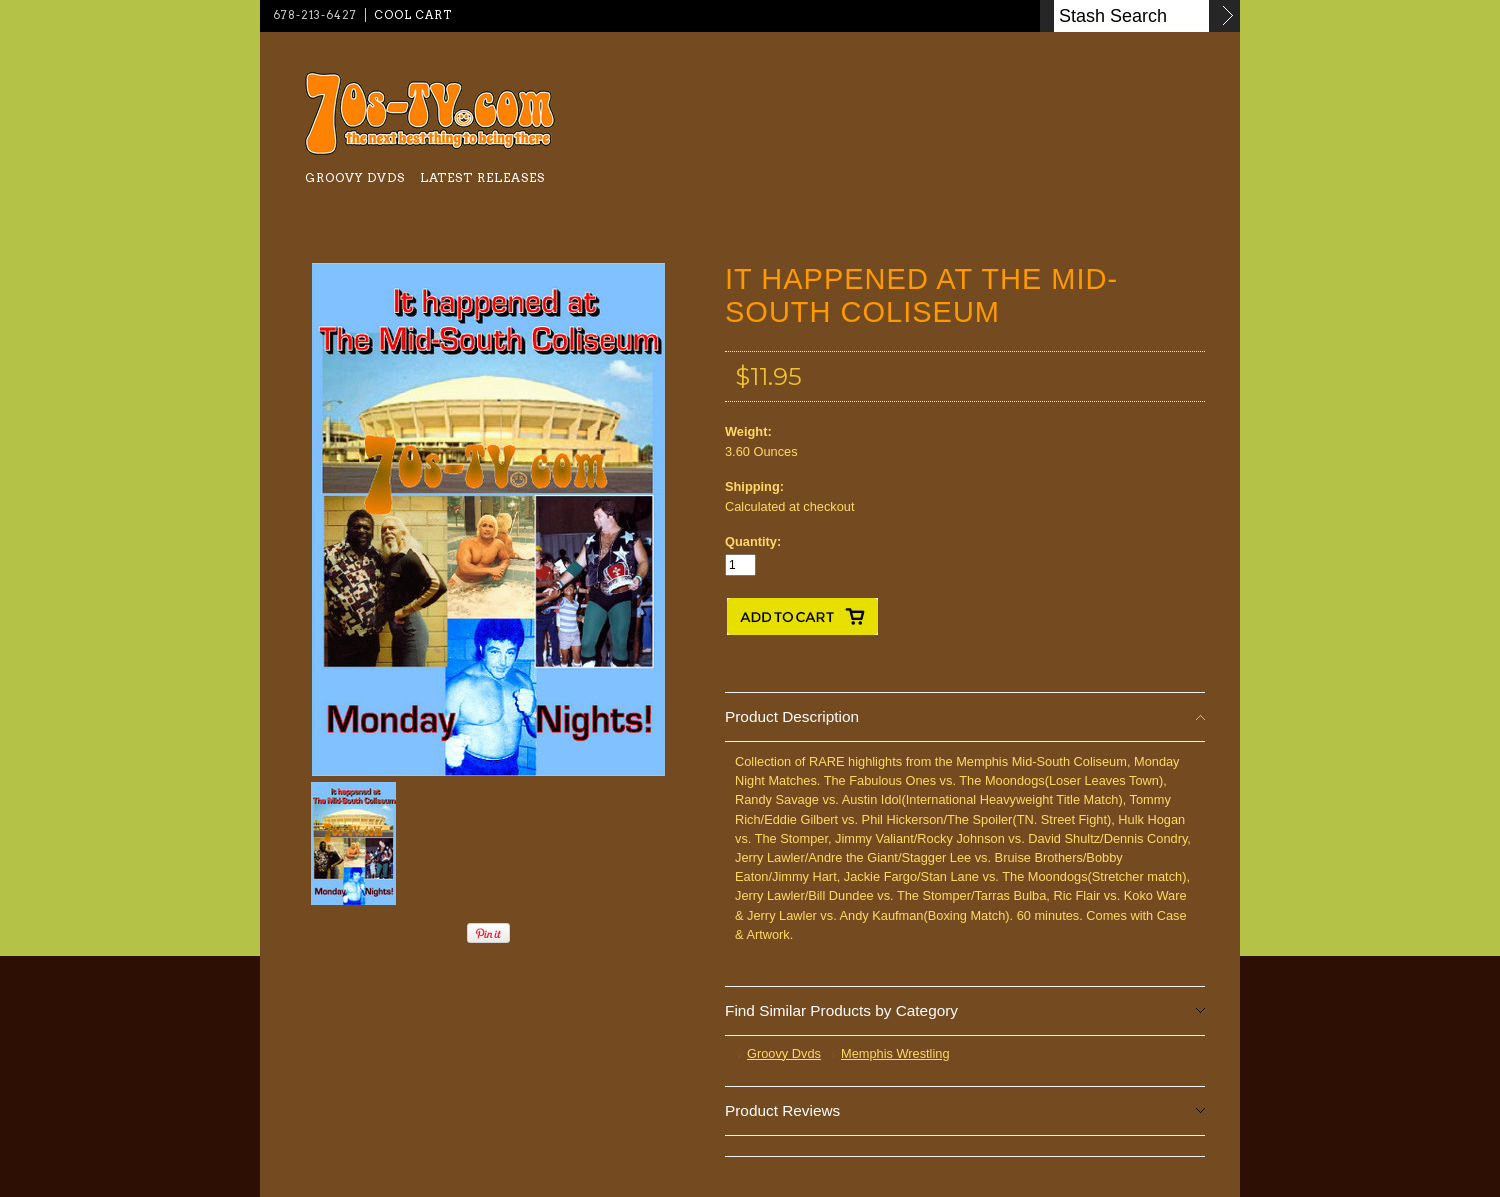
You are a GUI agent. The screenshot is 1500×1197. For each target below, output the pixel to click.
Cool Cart (413, 15)
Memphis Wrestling (895, 1053)
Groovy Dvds (355, 177)
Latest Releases (482, 177)
